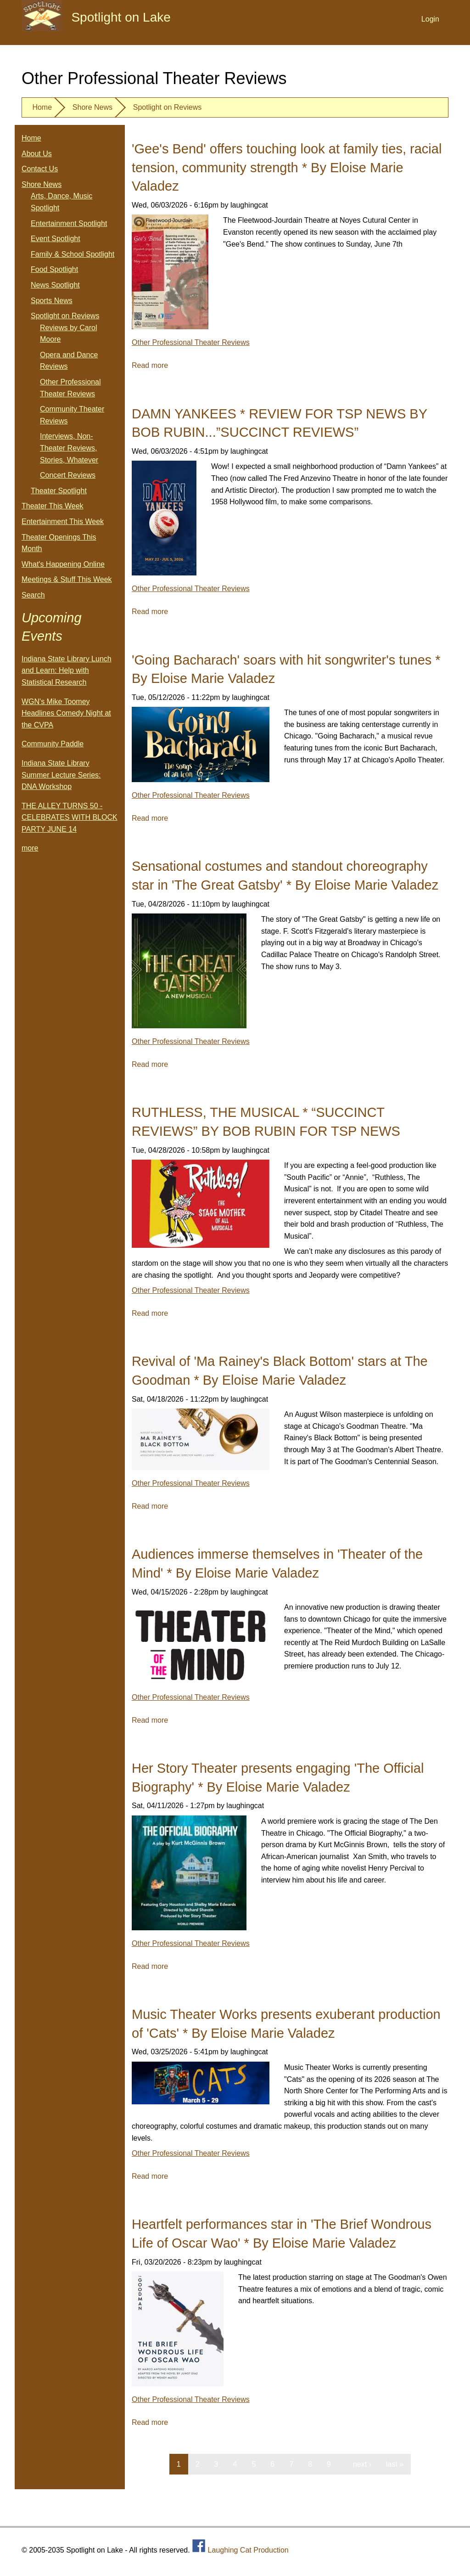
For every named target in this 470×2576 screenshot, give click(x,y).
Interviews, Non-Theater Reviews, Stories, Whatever (69, 447)
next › (362, 2464)
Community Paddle (53, 744)
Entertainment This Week (63, 521)
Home (42, 107)
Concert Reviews (67, 475)
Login (430, 19)
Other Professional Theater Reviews (191, 342)
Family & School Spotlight (72, 254)
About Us (37, 154)
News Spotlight (55, 285)
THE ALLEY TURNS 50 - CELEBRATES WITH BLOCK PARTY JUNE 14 (70, 817)
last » (394, 2464)
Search (33, 595)
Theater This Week (53, 506)
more (30, 848)
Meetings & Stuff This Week (67, 579)
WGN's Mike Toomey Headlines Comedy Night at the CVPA (66, 713)
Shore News (92, 107)
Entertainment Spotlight (69, 223)
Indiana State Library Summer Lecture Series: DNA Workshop (61, 774)
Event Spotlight (55, 238)
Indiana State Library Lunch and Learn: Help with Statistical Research (67, 670)
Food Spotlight (54, 269)
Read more (150, 365)
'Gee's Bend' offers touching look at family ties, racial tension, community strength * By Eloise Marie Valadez (287, 167)
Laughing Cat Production (248, 2550)
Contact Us (40, 169)
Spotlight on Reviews (167, 107)
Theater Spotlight (59, 491)
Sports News (52, 300)
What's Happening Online (63, 564)
